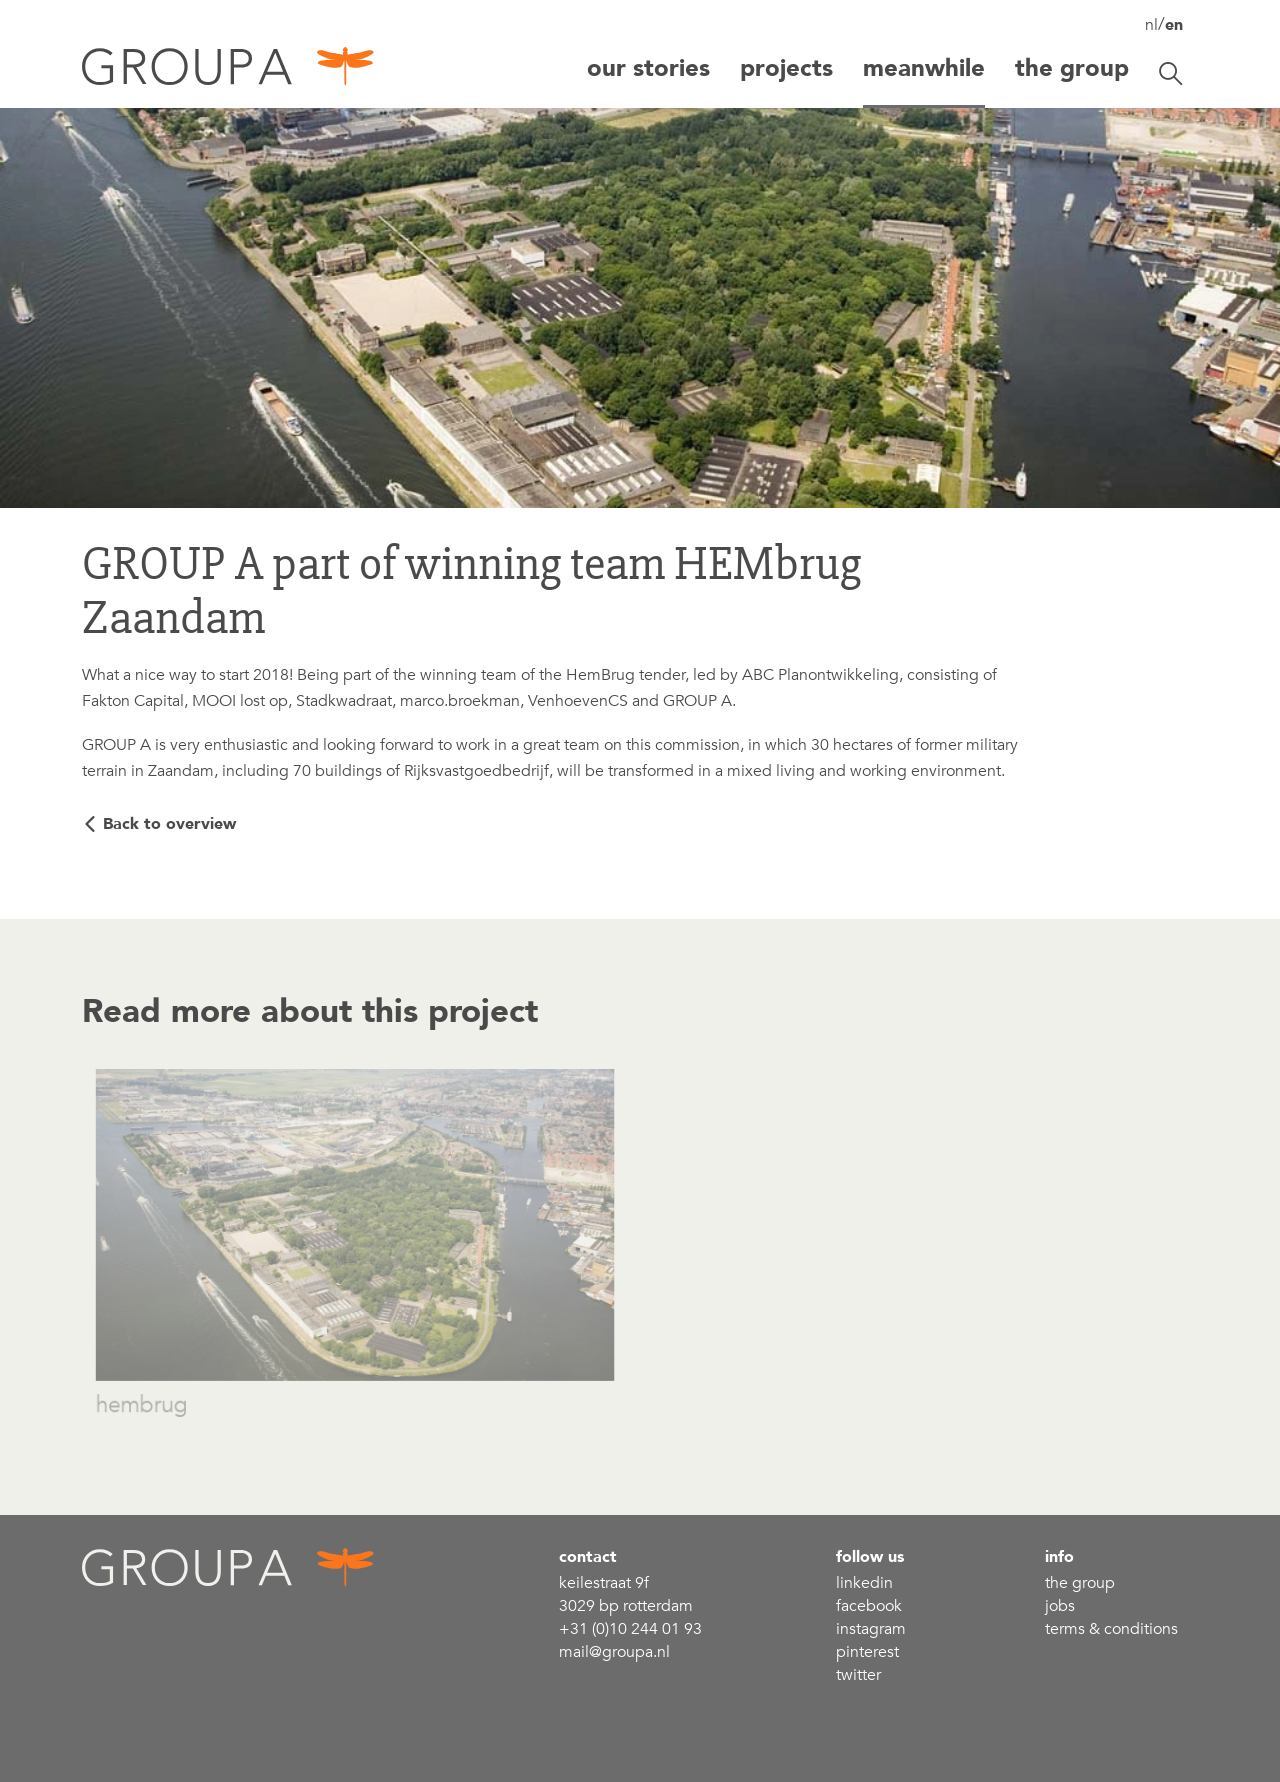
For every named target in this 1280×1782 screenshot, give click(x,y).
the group (1080, 1583)
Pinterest (867, 1652)
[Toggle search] (1171, 74)
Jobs (1060, 1606)
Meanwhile (924, 68)
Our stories (648, 68)
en (1174, 25)
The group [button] (1072, 68)
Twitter (858, 1675)
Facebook (869, 1606)
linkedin (864, 1583)
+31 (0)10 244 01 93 (630, 1629)
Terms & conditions (1111, 1629)
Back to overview (169, 824)
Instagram (871, 1629)
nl (1151, 25)
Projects (786, 68)
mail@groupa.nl (614, 1652)
